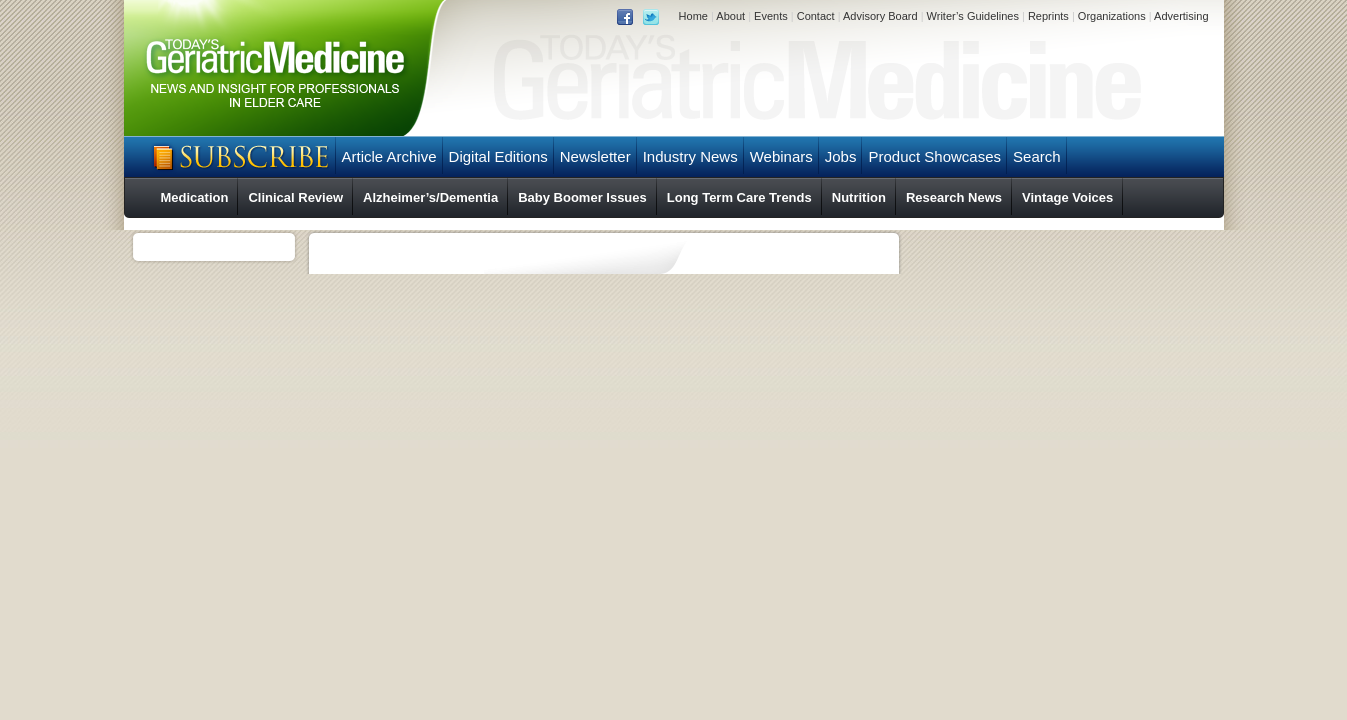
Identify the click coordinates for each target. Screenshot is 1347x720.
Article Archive (389, 156)
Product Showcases (934, 156)
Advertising (1181, 16)
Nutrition (859, 197)
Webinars (781, 156)
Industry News (690, 156)
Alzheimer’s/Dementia (430, 197)
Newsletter (595, 156)
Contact (816, 16)
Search (1037, 156)
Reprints (1048, 16)
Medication (195, 197)
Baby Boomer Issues (582, 197)
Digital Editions (498, 156)
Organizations (1112, 16)
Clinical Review (295, 197)
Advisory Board (880, 16)
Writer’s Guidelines (973, 16)
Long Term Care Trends (739, 197)
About (730, 16)
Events (771, 16)
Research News (954, 197)
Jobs (841, 156)
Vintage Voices (1067, 197)
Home (693, 16)
